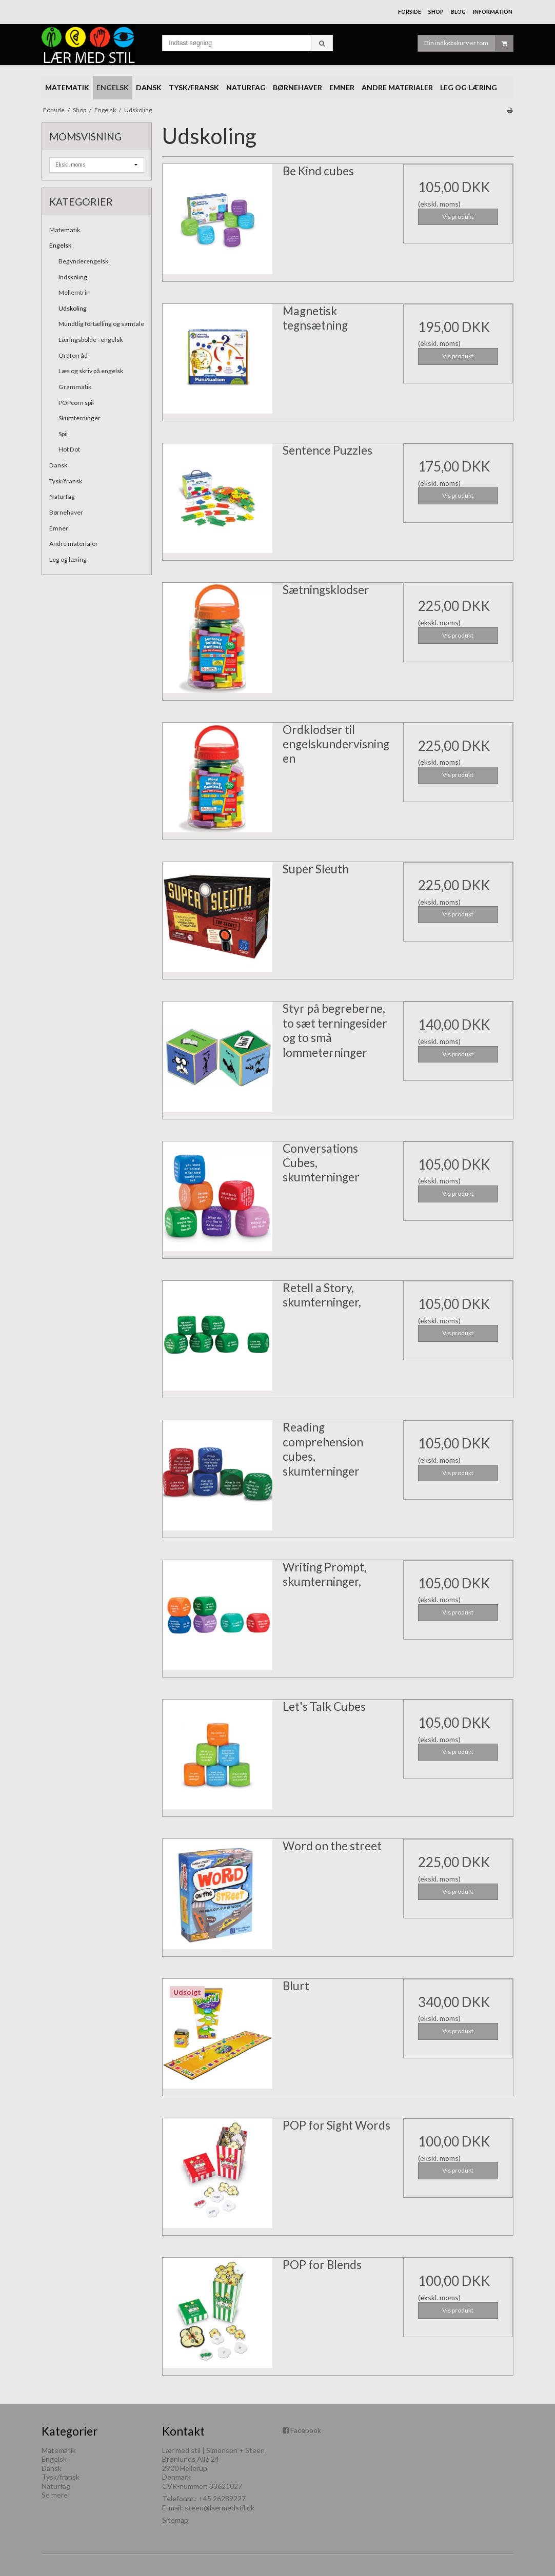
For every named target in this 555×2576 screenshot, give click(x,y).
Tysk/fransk (65, 481)
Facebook (305, 2430)
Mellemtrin (74, 292)
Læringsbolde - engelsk (90, 339)
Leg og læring (68, 559)
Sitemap (175, 2520)
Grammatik (74, 387)
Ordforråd (73, 355)
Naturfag (62, 496)
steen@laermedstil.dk (219, 2507)
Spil (63, 434)
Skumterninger (79, 418)
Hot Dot (69, 449)
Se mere (55, 2494)
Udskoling (72, 308)
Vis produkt (457, 216)
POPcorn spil (76, 402)
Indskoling (72, 277)
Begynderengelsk (83, 261)
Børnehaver (66, 512)
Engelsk (60, 245)
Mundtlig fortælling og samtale (101, 324)
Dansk (58, 465)
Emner (58, 528)
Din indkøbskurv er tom (468, 43)
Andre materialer (73, 543)
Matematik (64, 230)
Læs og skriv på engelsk (90, 371)
